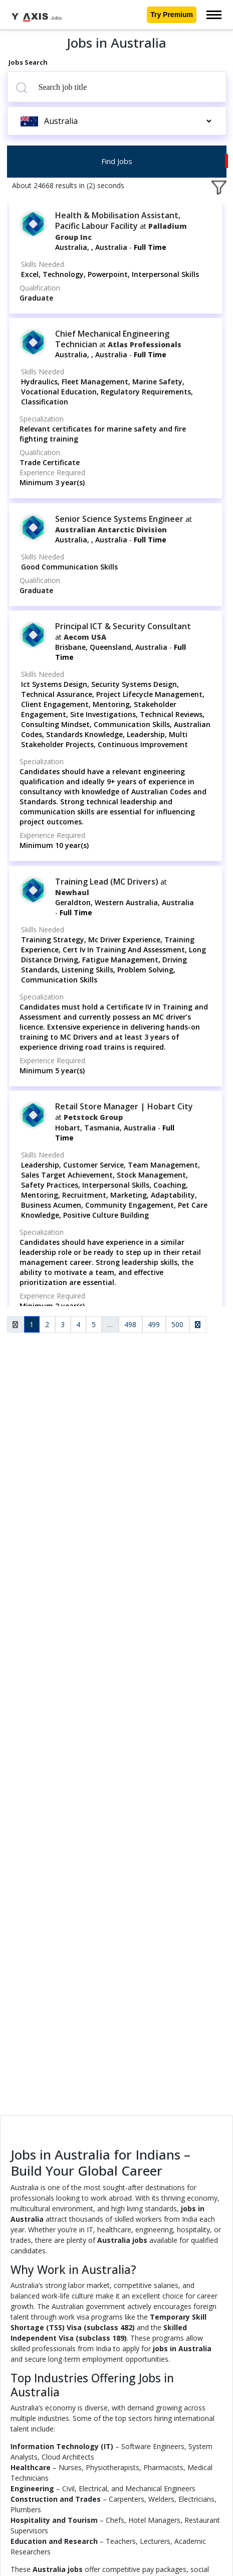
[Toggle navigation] (213, 15)
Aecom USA (85, 637)
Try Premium (171, 15)
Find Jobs (116, 161)
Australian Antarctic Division (111, 529)
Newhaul (72, 892)
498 (130, 1324)
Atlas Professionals (144, 344)
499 (154, 1324)
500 (177, 1324)
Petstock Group (93, 1117)
